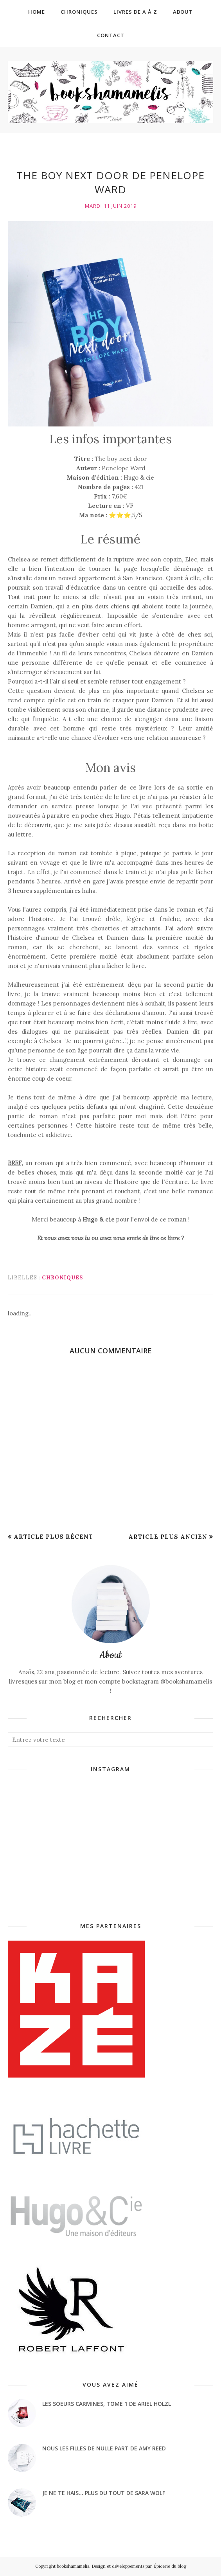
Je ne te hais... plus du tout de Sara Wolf (103, 2493)
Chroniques (62, 1277)
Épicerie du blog (169, 2566)
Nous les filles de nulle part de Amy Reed (104, 2448)
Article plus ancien (167, 1536)
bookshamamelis (73, 2566)
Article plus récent (53, 1536)
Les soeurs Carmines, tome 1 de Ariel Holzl (106, 2403)
